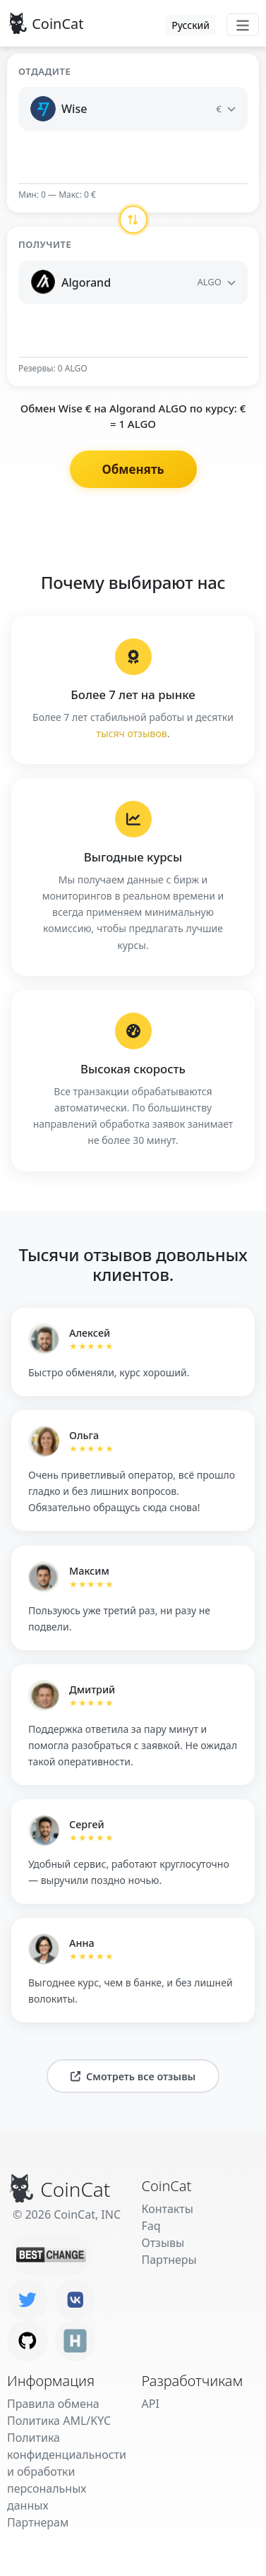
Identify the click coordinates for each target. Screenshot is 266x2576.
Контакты (167, 2209)
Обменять (133, 469)
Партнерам (37, 2522)
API (150, 2403)
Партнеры (169, 2259)
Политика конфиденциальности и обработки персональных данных (66, 2471)
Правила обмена (53, 2403)
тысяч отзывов (132, 733)
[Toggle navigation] (242, 24)
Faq (151, 2226)
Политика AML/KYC (59, 2420)
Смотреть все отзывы (133, 2076)
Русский (190, 25)
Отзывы (163, 2242)
